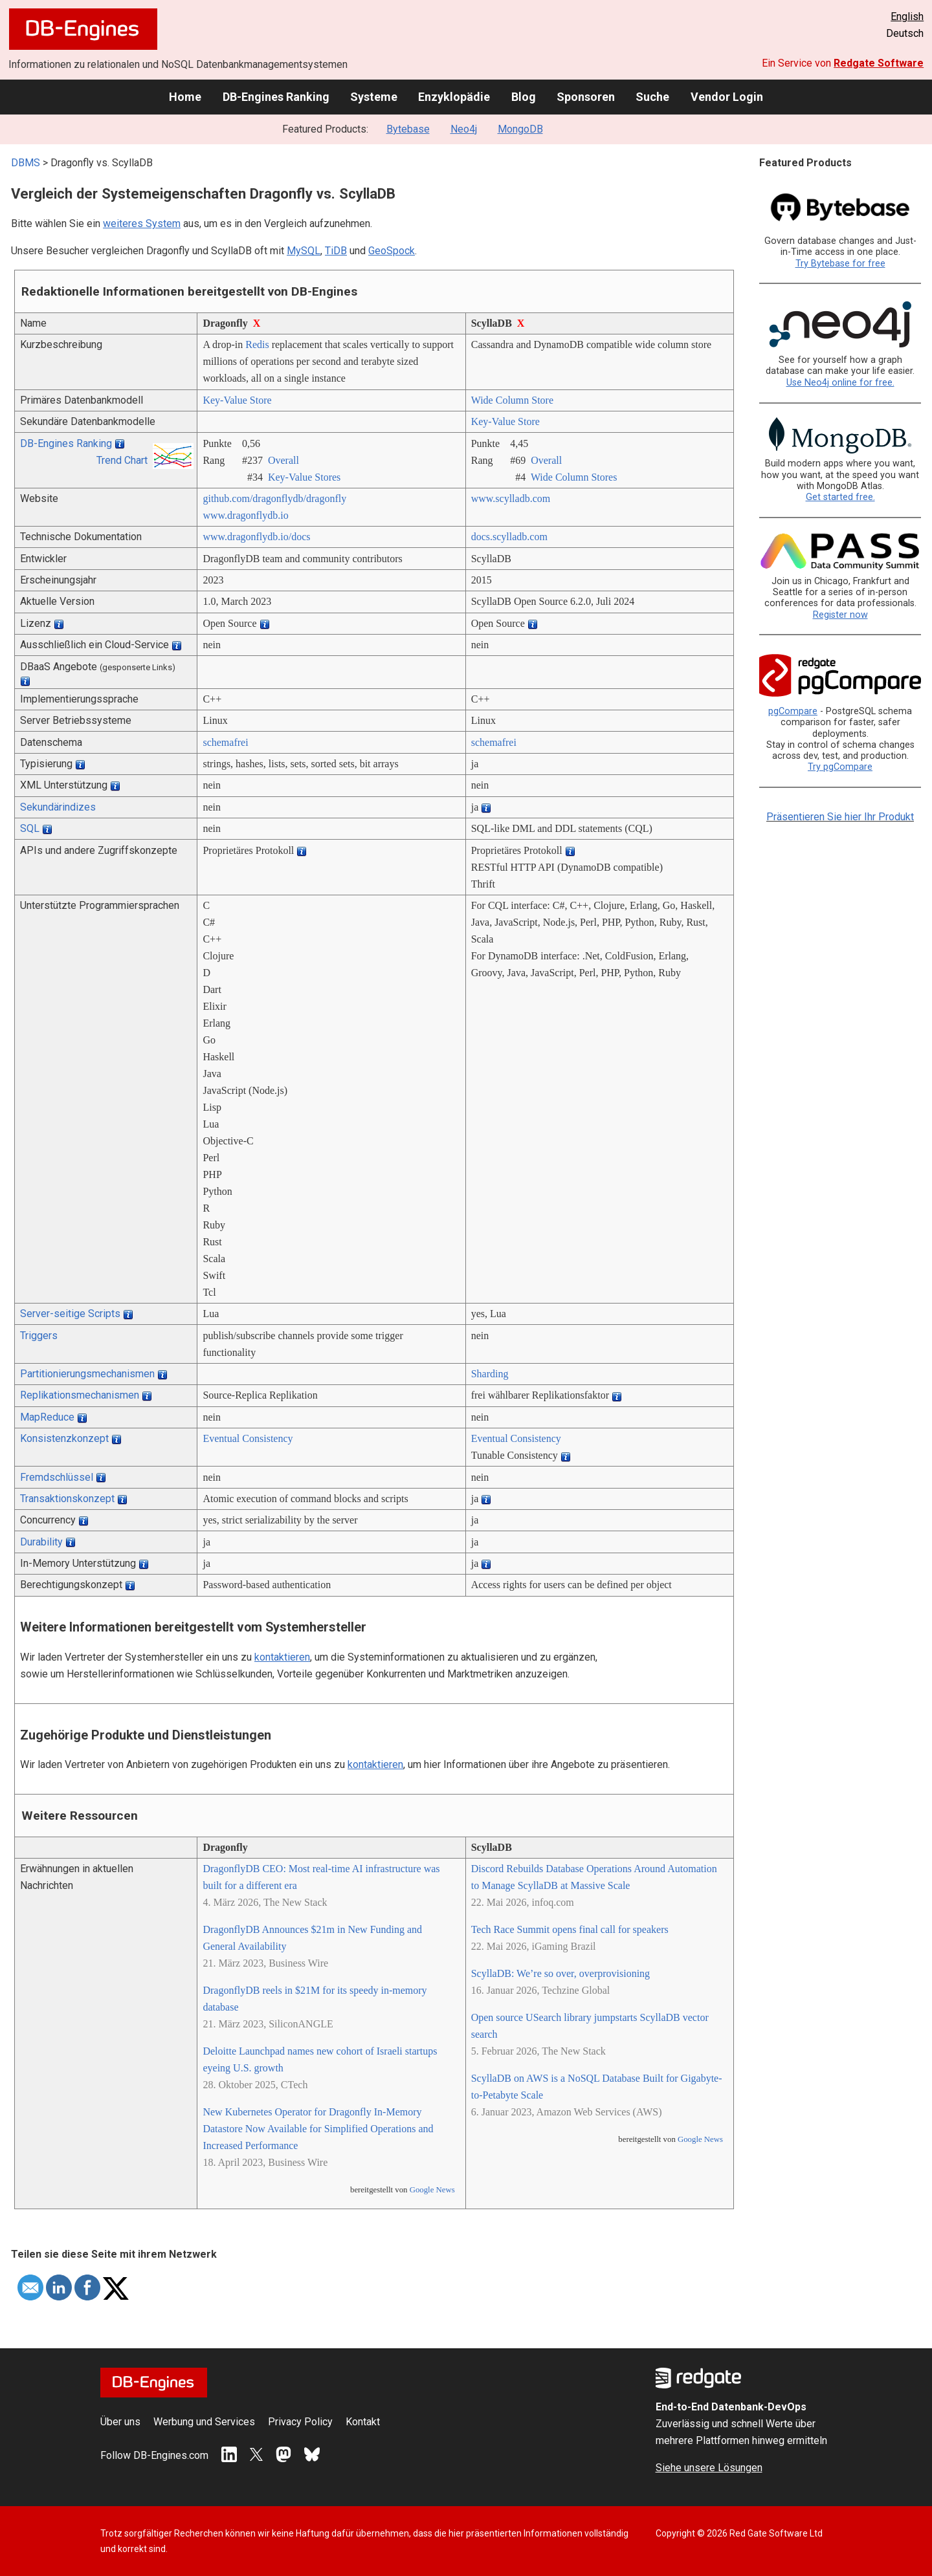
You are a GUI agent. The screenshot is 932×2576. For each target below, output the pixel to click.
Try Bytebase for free (840, 263)
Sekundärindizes (58, 807)
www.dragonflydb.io (245, 515)
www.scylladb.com (511, 498)
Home (185, 97)
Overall (283, 460)
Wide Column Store (512, 400)
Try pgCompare (840, 766)
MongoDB (520, 129)
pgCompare (792, 711)
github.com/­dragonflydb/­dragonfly (274, 498)
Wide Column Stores (574, 477)
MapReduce (47, 1417)
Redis (257, 344)
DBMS (25, 163)
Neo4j (463, 129)
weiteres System (142, 223)
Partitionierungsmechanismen (87, 1374)
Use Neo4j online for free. (840, 382)
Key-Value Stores (304, 477)
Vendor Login (727, 97)
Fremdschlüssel (56, 1477)
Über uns (120, 2422)
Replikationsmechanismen (79, 1395)
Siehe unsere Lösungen (709, 2467)
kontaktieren (282, 1657)
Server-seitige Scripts (70, 1313)
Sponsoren (586, 97)
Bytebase (408, 129)
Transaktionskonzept (67, 1498)
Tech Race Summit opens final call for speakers (570, 1929)
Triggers (39, 1335)
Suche (652, 97)
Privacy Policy (300, 2422)
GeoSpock (391, 251)
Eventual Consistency (248, 1438)
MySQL (303, 251)
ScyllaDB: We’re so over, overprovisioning (560, 1973)
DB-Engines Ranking (276, 97)
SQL (29, 828)
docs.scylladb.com (509, 536)
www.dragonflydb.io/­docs (256, 536)
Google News (432, 2189)
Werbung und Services (204, 2422)
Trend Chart (122, 460)
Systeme (373, 97)
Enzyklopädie (454, 97)
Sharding (490, 1373)
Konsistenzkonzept (64, 1438)
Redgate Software (879, 63)
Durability (41, 1542)
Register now (840, 614)
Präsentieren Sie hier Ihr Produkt (840, 817)
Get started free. (840, 497)
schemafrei (225, 742)
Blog (523, 97)
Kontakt (363, 2422)
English (907, 16)
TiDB (336, 251)
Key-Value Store (237, 400)
